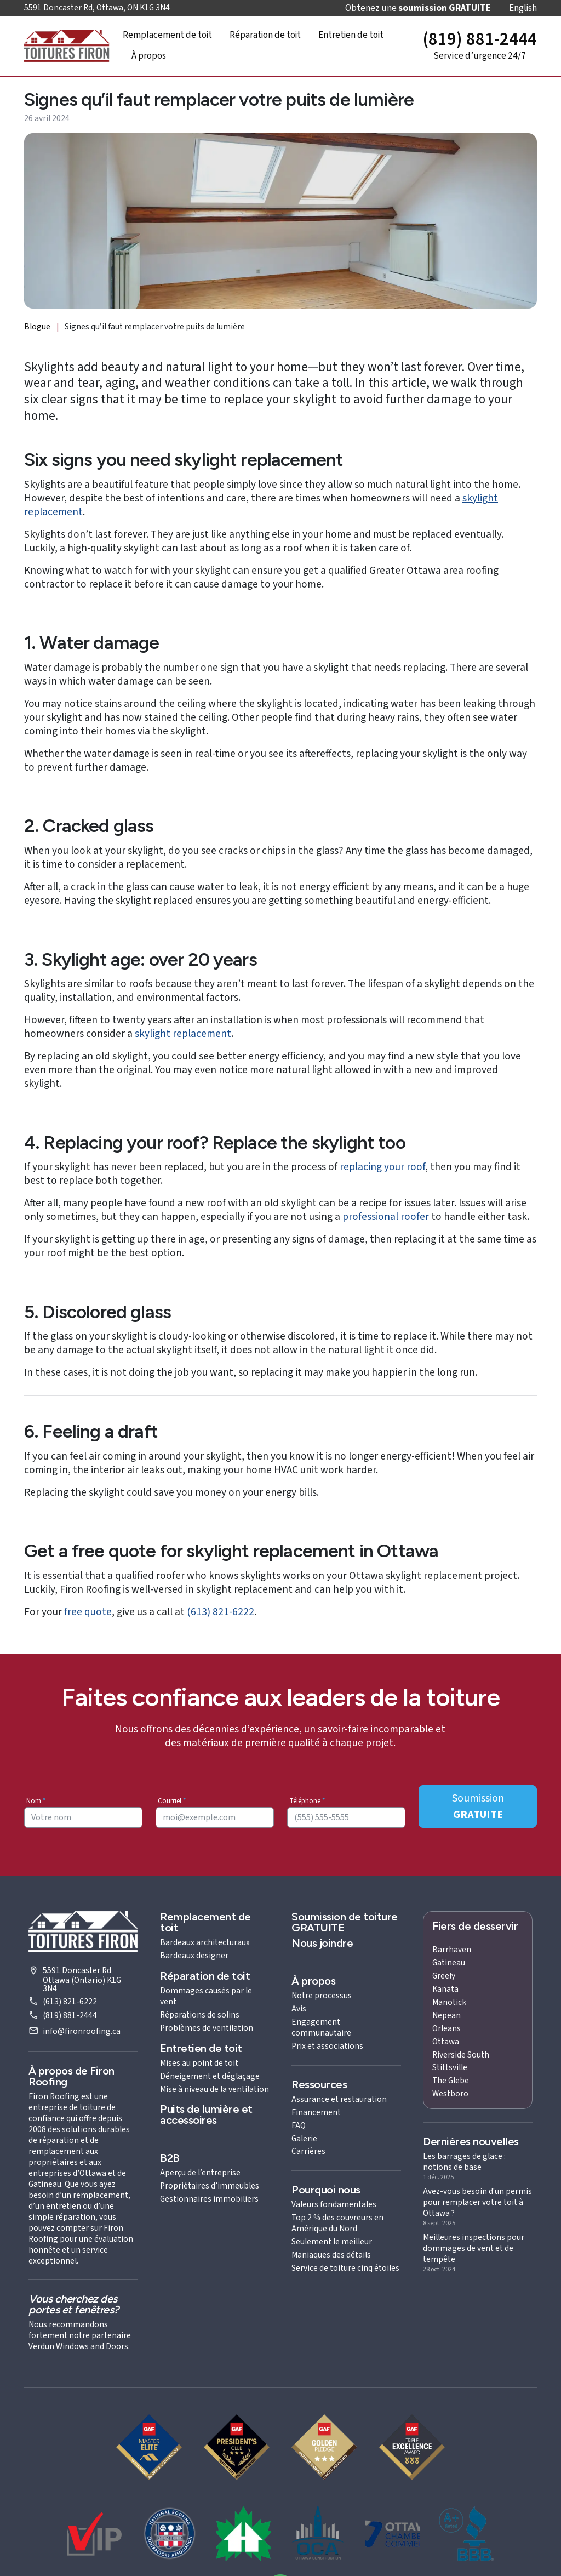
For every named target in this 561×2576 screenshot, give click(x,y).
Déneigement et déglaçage (210, 2076)
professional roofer (385, 1216)
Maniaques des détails (331, 2255)
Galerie (304, 2139)
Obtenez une (418, 8)
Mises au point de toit (199, 2063)
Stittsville (449, 2067)
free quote (88, 1612)
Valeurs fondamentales (333, 2204)
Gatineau (448, 1963)
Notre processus (321, 1996)
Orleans (446, 2028)
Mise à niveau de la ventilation (214, 2089)
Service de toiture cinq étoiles (345, 2268)
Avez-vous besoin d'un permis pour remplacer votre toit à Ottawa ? (477, 2202)
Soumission (478, 1806)
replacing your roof (382, 1167)
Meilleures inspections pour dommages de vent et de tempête (473, 2248)
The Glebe (450, 2081)
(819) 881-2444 (70, 2015)
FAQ (298, 2125)
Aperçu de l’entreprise (200, 2173)
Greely (443, 1976)
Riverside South (460, 2055)
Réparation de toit (265, 35)
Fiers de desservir (475, 1926)
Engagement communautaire (321, 2027)
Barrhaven (451, 1950)
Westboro (450, 2094)
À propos (148, 55)
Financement (316, 2112)
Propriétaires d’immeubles (209, 2186)
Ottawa (445, 2042)
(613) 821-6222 (220, 1612)
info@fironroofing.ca (82, 2031)
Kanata (445, 1989)
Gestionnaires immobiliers (209, 2199)
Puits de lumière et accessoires (206, 2114)
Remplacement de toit (167, 35)
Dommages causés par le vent (206, 1996)
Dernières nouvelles (471, 2141)
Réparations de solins (199, 2015)
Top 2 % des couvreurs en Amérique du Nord (337, 2223)
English (523, 8)
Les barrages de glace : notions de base (464, 2161)
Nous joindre (322, 1943)
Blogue (37, 327)
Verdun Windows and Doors (78, 2346)
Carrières (308, 2151)
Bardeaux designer (194, 1956)
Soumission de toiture (344, 1922)
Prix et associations (327, 2046)
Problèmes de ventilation (206, 2028)
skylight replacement (183, 1033)
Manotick (449, 2002)
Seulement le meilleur (331, 2242)
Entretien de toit (350, 35)
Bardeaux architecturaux (205, 1942)
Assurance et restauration (339, 2099)
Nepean (446, 2015)
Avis (298, 2009)
